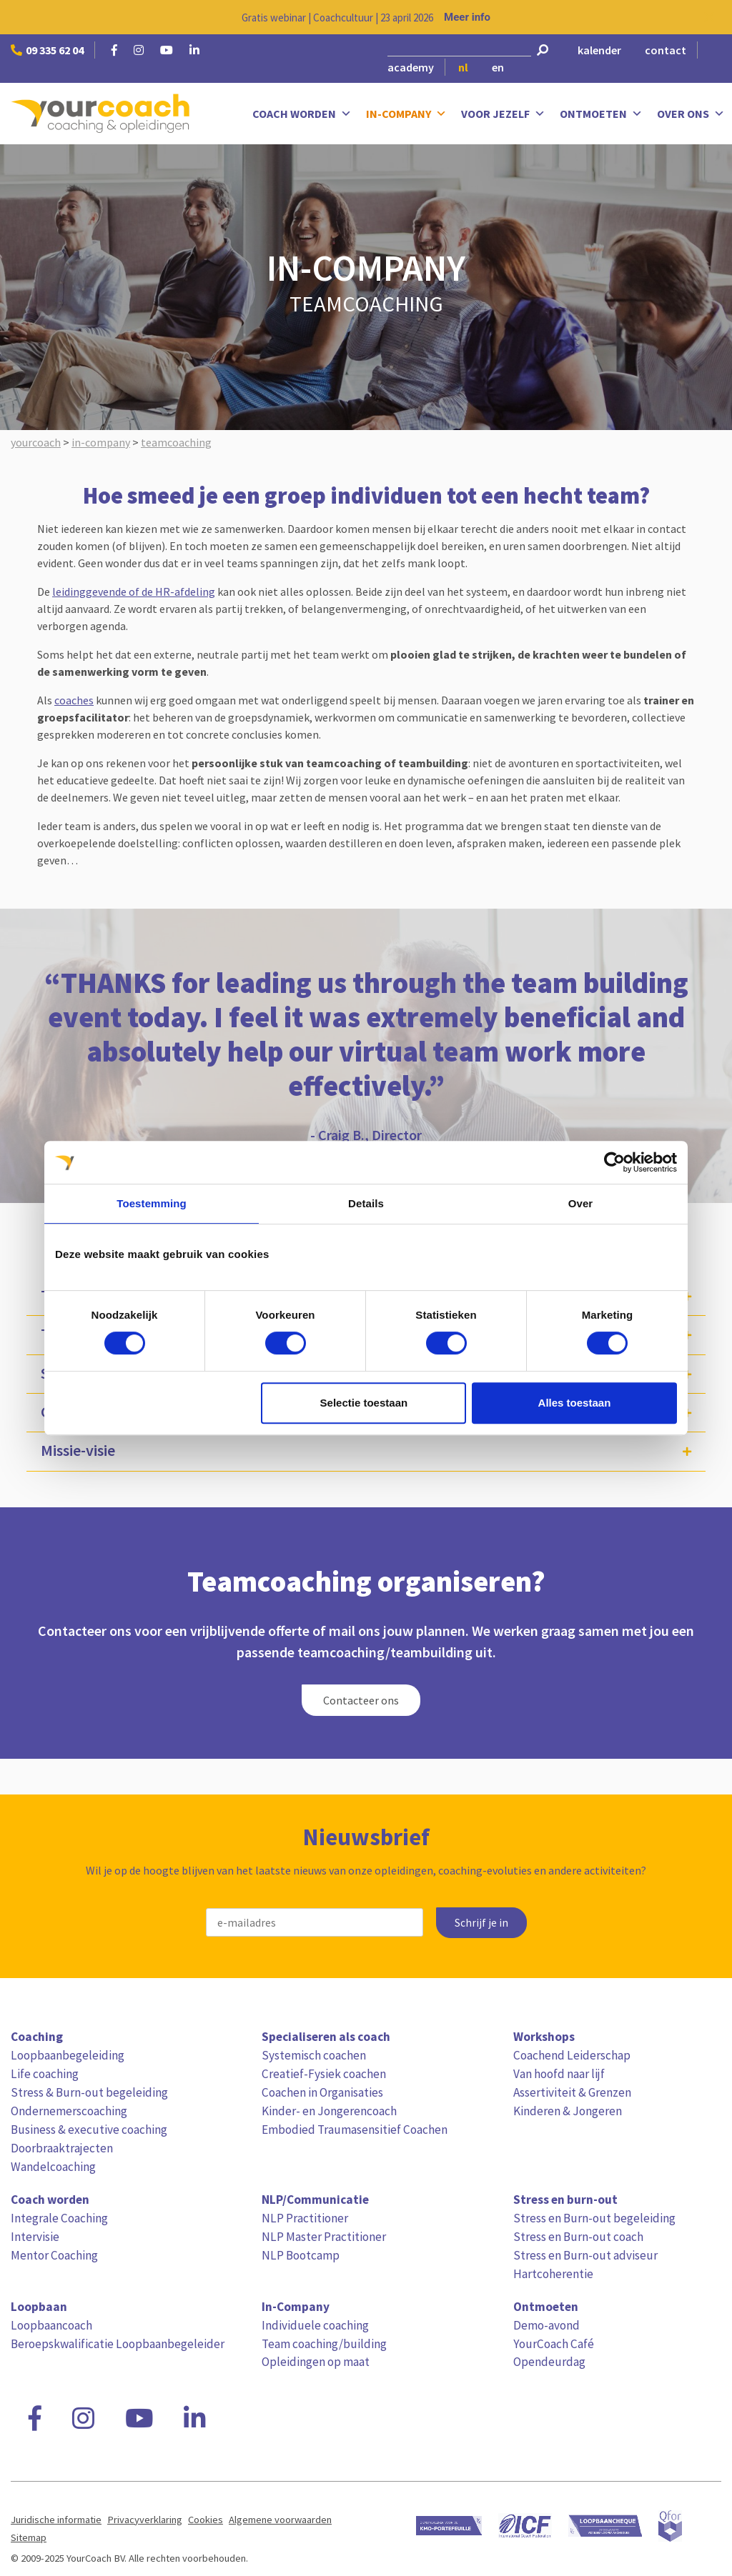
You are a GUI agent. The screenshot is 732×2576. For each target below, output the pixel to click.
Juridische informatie (56, 2519)
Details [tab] (366, 1203)
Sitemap (28, 2537)
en (498, 67)
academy (410, 67)
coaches (74, 700)
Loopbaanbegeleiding (67, 2055)
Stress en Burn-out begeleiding (594, 2218)
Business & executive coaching (89, 2129)
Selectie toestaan (364, 1403)
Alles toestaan (574, 1403)
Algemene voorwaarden (280, 2519)
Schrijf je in (481, 1922)
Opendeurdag (549, 2362)
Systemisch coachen (314, 2055)
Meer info (467, 17)
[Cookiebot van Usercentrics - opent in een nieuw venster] (614, 1162)
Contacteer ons (361, 1700)
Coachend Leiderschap (571, 2055)
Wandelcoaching (53, 2167)
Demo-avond (546, 2325)
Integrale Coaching (59, 2218)
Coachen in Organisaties (322, 2092)
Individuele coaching (315, 2325)
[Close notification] (709, 17)
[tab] (366, 1451)
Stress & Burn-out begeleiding (89, 2092)
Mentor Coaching (54, 2255)
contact (665, 50)
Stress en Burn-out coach (578, 2237)
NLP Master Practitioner (324, 2237)
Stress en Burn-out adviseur (585, 2255)
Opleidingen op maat (316, 2362)
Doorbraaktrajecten (62, 2148)
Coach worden (302, 114)
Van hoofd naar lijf (559, 2074)
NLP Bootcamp (301, 2255)
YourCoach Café (553, 2344)
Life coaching (45, 2074)
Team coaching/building (324, 2344)
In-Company (406, 114)
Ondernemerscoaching (69, 2111)
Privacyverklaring (144, 2519)
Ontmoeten (601, 114)
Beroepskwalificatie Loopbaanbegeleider (117, 2344)
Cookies (205, 2519)
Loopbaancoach (51, 2325)
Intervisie (35, 2237)
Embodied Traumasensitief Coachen (354, 2129)
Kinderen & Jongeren (567, 2111)
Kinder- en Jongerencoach (329, 2111)
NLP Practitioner (305, 2218)
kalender (599, 50)
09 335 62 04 (47, 50)
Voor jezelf (503, 114)
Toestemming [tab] (152, 1203)
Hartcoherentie (553, 2274)
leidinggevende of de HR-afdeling (133, 591)
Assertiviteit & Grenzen (572, 2092)
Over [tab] (580, 1203)
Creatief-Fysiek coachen (324, 2074)
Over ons (691, 114)
